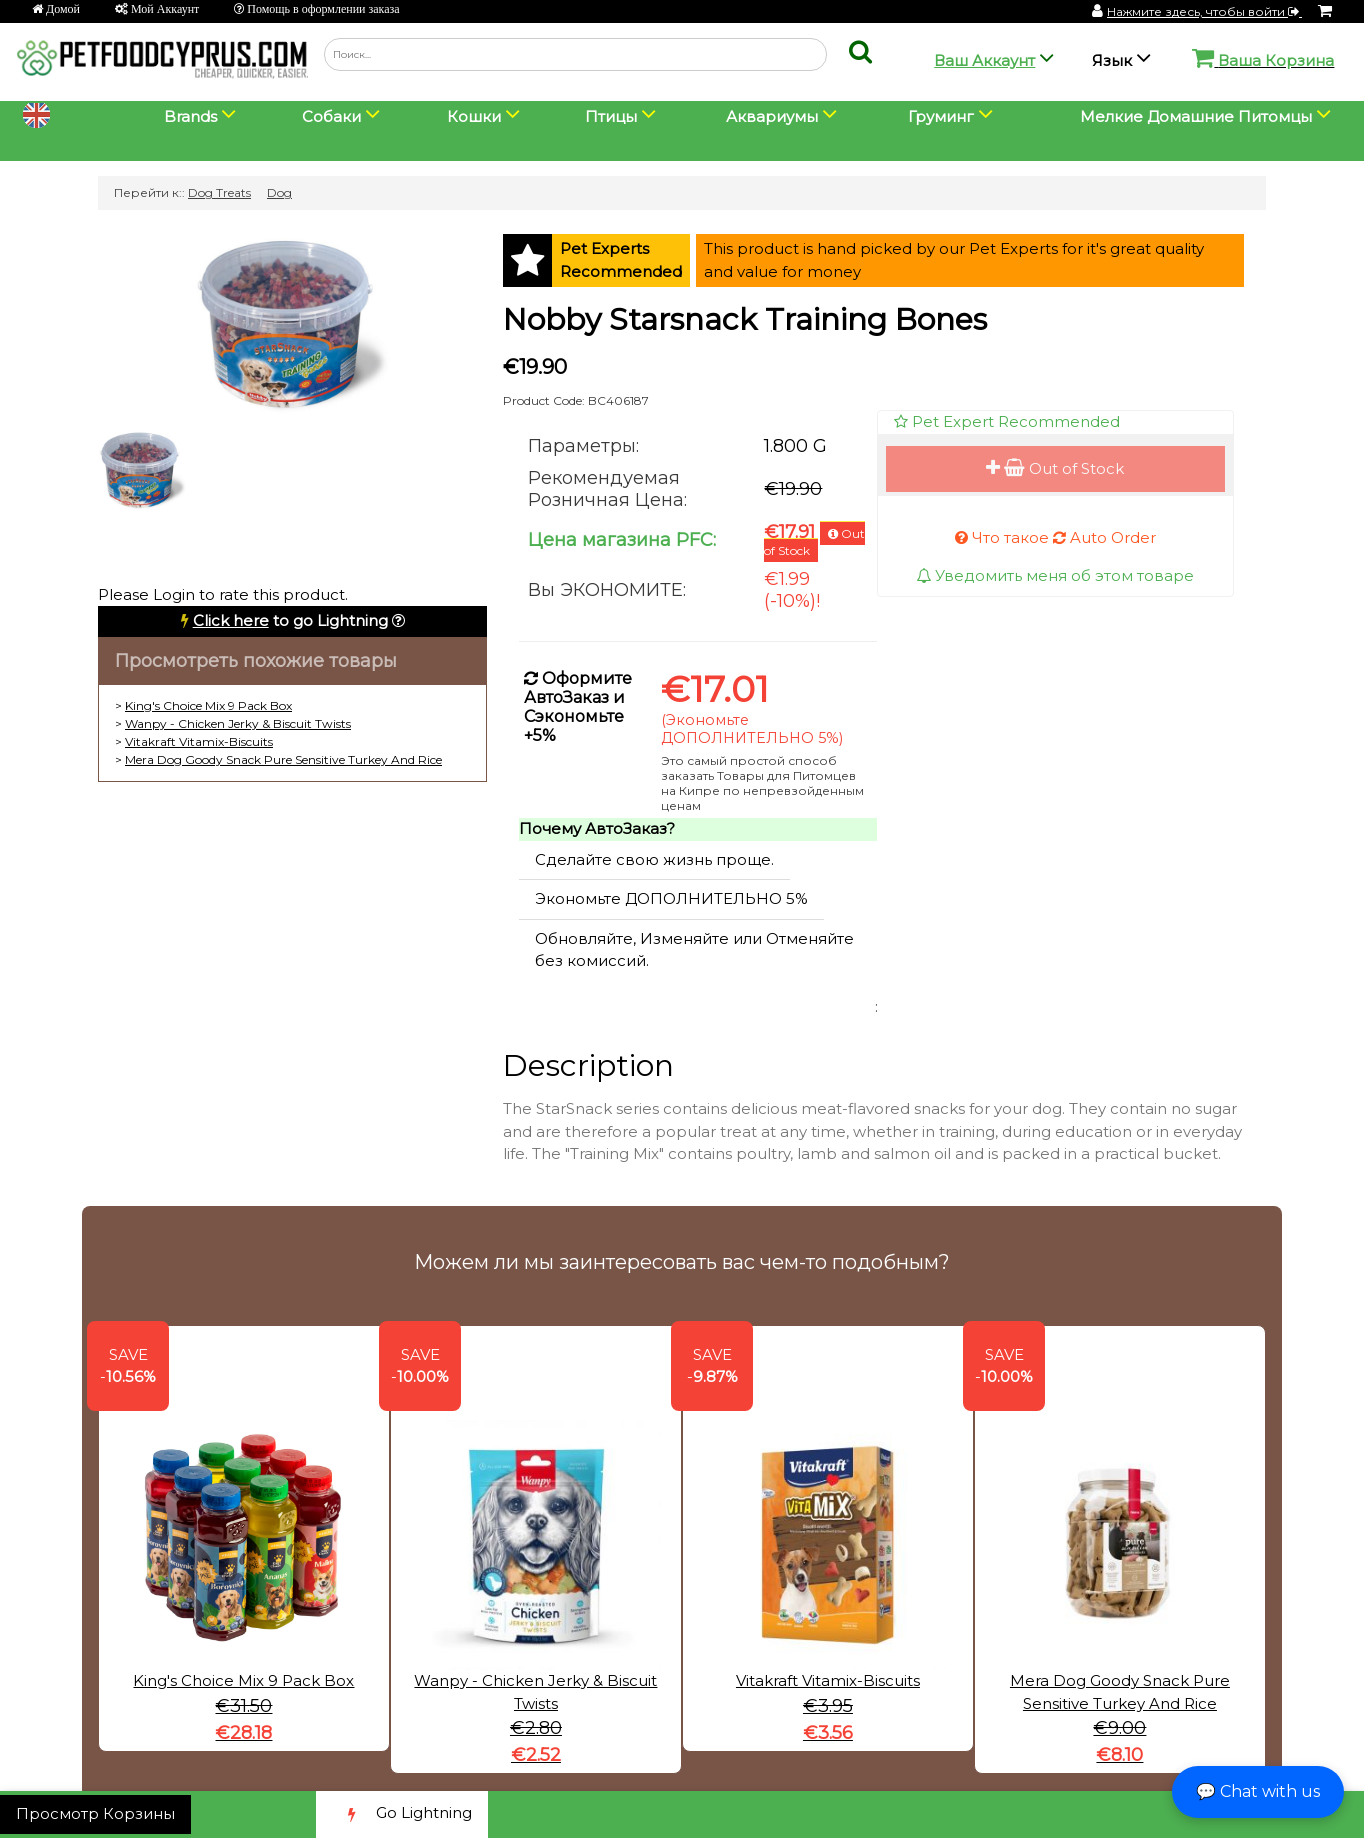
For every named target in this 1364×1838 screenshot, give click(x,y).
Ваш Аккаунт (984, 60)
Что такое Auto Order (1055, 537)
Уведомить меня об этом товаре (1055, 575)
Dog (279, 192)
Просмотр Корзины (95, 1813)
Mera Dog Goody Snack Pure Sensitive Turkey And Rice (283, 759)
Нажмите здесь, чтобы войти (1204, 11)
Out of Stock (1055, 468)
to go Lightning (290, 620)
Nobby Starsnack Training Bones (745, 319)
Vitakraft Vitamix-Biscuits (199, 741)
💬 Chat (1258, 1791)
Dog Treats (219, 192)
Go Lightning (402, 1814)
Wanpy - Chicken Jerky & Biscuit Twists (238, 723)
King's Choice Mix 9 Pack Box (208, 705)
